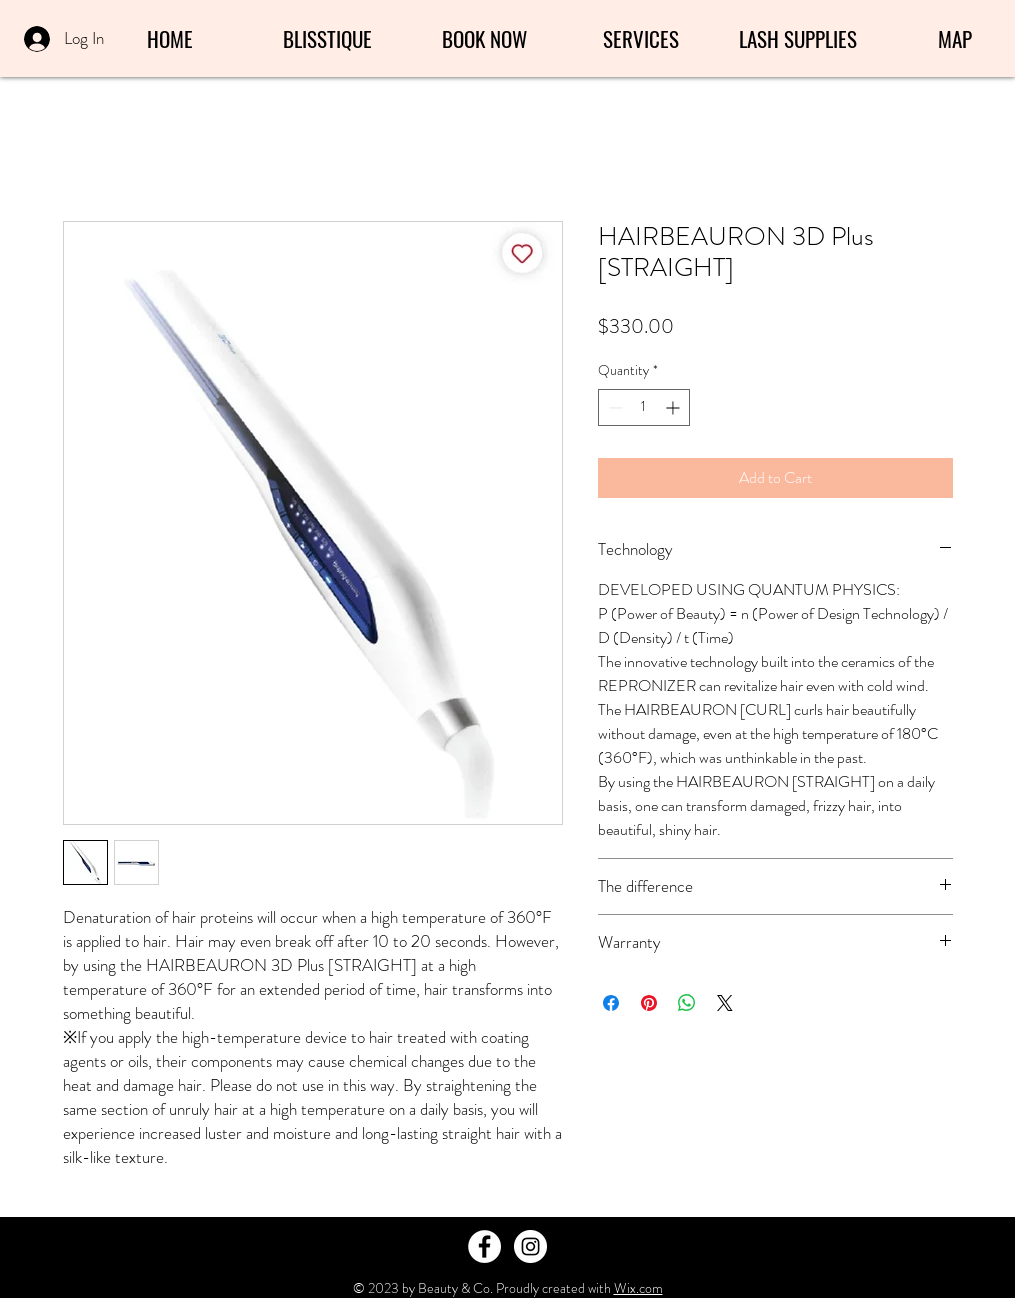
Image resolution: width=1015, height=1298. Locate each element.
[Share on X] (725, 1003)
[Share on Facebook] (611, 1003)
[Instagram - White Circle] (530, 1246)
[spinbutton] (644, 407)
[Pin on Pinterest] (649, 1003)
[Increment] (674, 407)
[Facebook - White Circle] (484, 1246)
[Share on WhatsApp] (687, 1003)
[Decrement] (613, 407)
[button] (641, 39)
